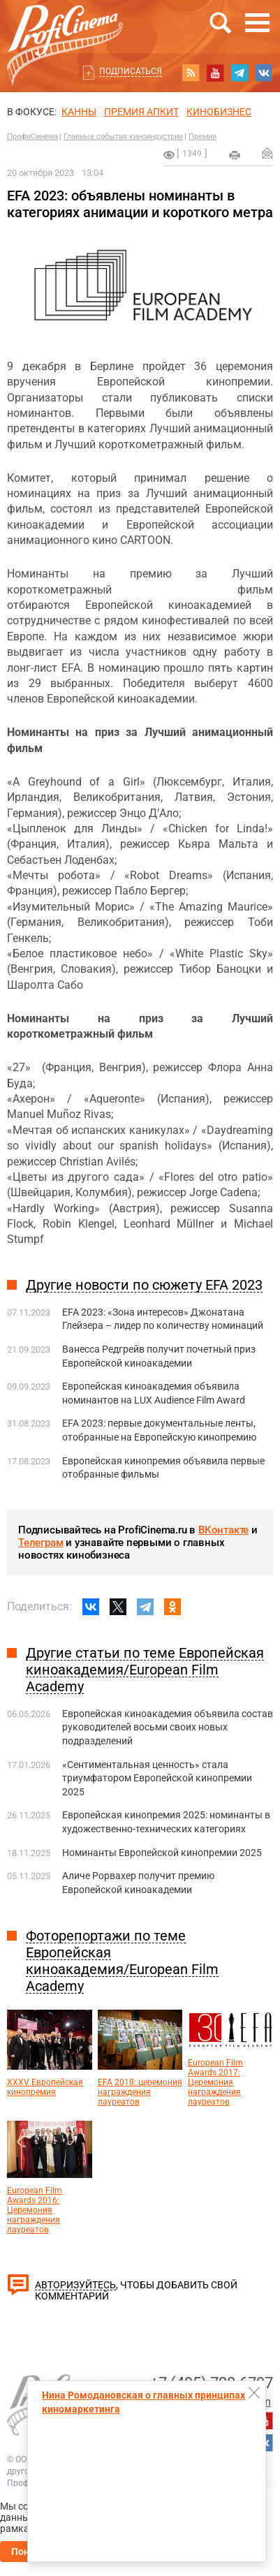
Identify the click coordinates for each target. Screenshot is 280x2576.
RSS (190, 72)
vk (264, 72)
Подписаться (130, 71)
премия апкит (141, 111)
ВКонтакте (223, 1530)
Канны (78, 111)
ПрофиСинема (32, 136)
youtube (215, 72)
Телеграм (40, 1542)
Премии (202, 136)
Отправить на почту (267, 153)
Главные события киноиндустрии (123, 136)
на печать (234, 155)
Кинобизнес (218, 111)
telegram (239, 72)
